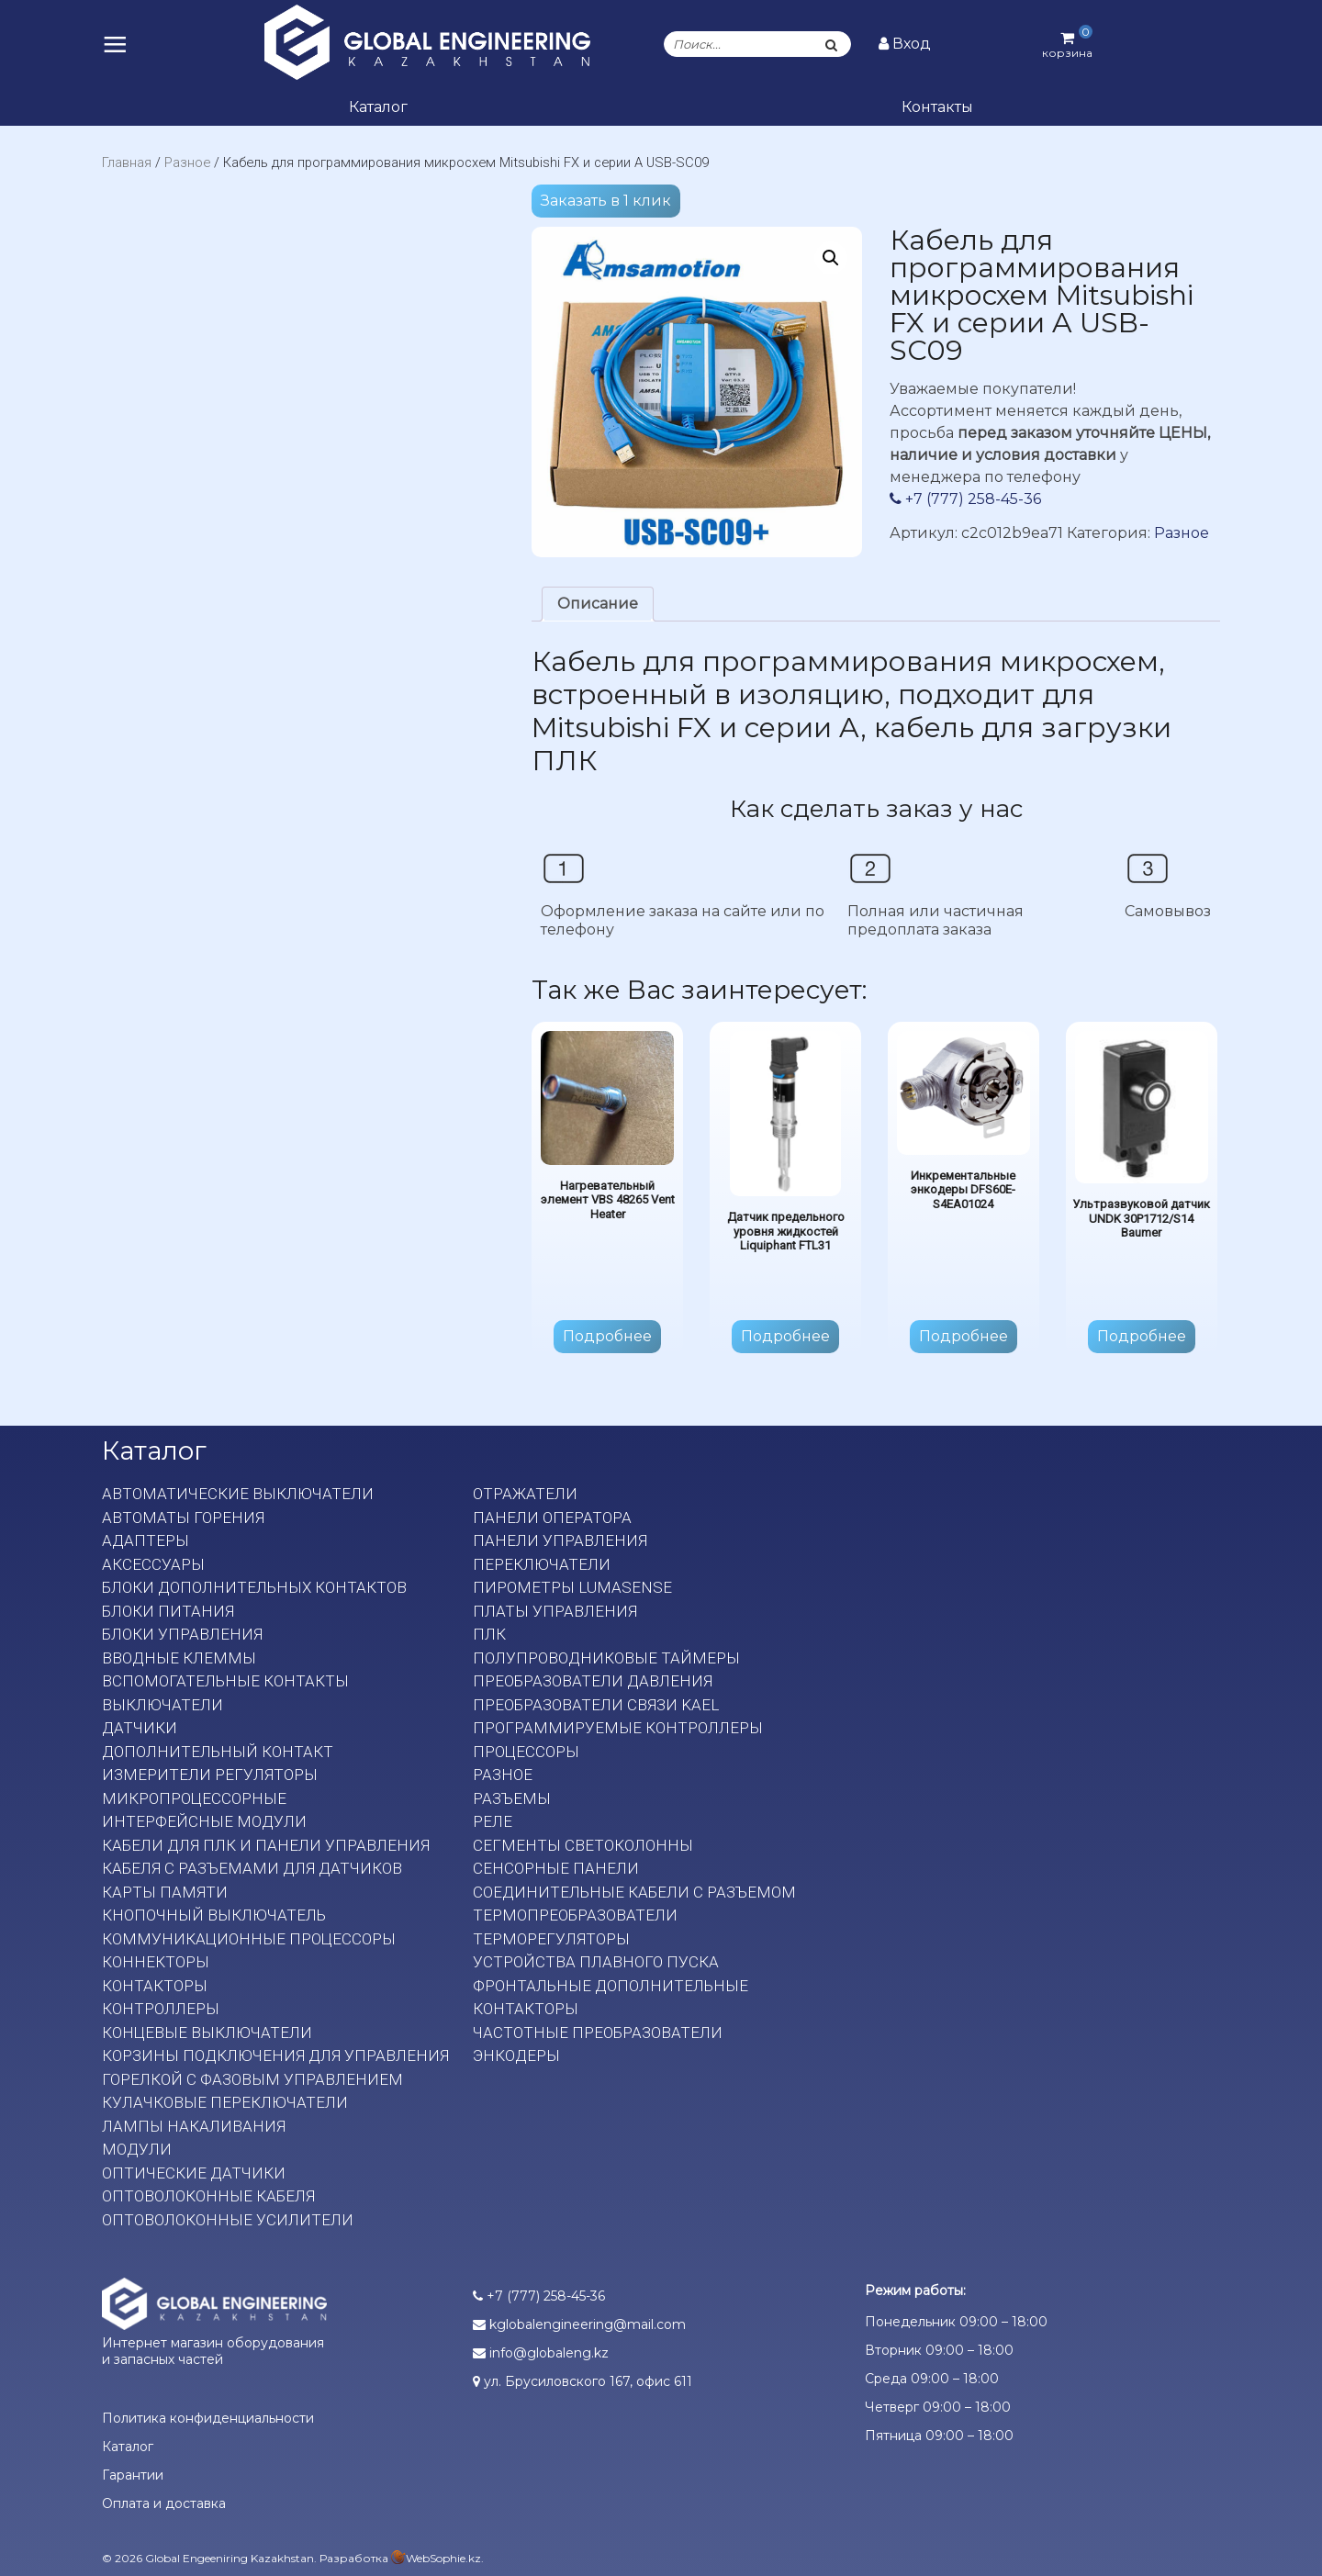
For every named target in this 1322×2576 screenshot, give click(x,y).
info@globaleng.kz (541, 2353)
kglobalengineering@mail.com (579, 2324)
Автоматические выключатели (238, 1493)
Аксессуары (153, 1564)
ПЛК (489, 1634)
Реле (492, 1821)
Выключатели (162, 1705)
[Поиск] (831, 44)
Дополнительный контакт (217, 1751)
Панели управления (560, 1540)
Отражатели (525, 1493)
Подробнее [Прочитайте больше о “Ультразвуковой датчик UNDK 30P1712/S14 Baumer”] (1141, 1336)
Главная (126, 162)
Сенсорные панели (556, 1868)
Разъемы (512, 1798)
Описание (597, 603)
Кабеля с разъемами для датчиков (252, 1868)
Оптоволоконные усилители (227, 2220)
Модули (137, 2149)
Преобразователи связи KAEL (596, 1705)
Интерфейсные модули (204, 1821)
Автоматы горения (183, 1517)
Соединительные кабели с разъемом (634, 1892)
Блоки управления (182, 1634)
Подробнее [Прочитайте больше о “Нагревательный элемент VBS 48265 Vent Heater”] (607, 1336)
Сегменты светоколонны (583, 1845)
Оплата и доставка (164, 2503)
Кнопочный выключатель (214, 1915)
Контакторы (154, 1986)
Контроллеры (160, 2008)
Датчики (139, 1728)
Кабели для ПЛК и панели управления (266, 1845)
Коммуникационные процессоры (249, 1939)
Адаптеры (145, 1540)
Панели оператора (552, 1517)
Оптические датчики (194, 2173)
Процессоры (526, 1751)
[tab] (598, 604)
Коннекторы (155, 1962)
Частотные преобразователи (598, 2032)
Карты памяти (165, 1892)
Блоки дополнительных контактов (254, 1587)
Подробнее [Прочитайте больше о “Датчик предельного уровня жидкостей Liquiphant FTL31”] (785, 1336)
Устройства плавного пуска (596, 1962)
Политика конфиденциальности (208, 2418)
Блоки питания (168, 1611)
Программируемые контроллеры (618, 1728)
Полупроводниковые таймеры (606, 1658)
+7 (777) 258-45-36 (965, 499)
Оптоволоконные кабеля (208, 2196)
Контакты (937, 107)
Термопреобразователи (575, 1915)
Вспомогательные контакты (225, 1681)
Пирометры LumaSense (572, 1587)
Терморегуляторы (551, 1939)
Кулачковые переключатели (225, 2102)
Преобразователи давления (592, 1681)
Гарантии (132, 2475)
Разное (187, 162)
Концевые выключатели (207, 2032)
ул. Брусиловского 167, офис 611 (582, 2381)
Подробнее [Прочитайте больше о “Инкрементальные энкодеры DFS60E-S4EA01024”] (963, 1336)
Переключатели (542, 1564)
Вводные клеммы (179, 1658)
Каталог (378, 107)
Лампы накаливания (194, 2126)
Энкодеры (516, 2055)
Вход (905, 43)
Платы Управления (555, 1611)
